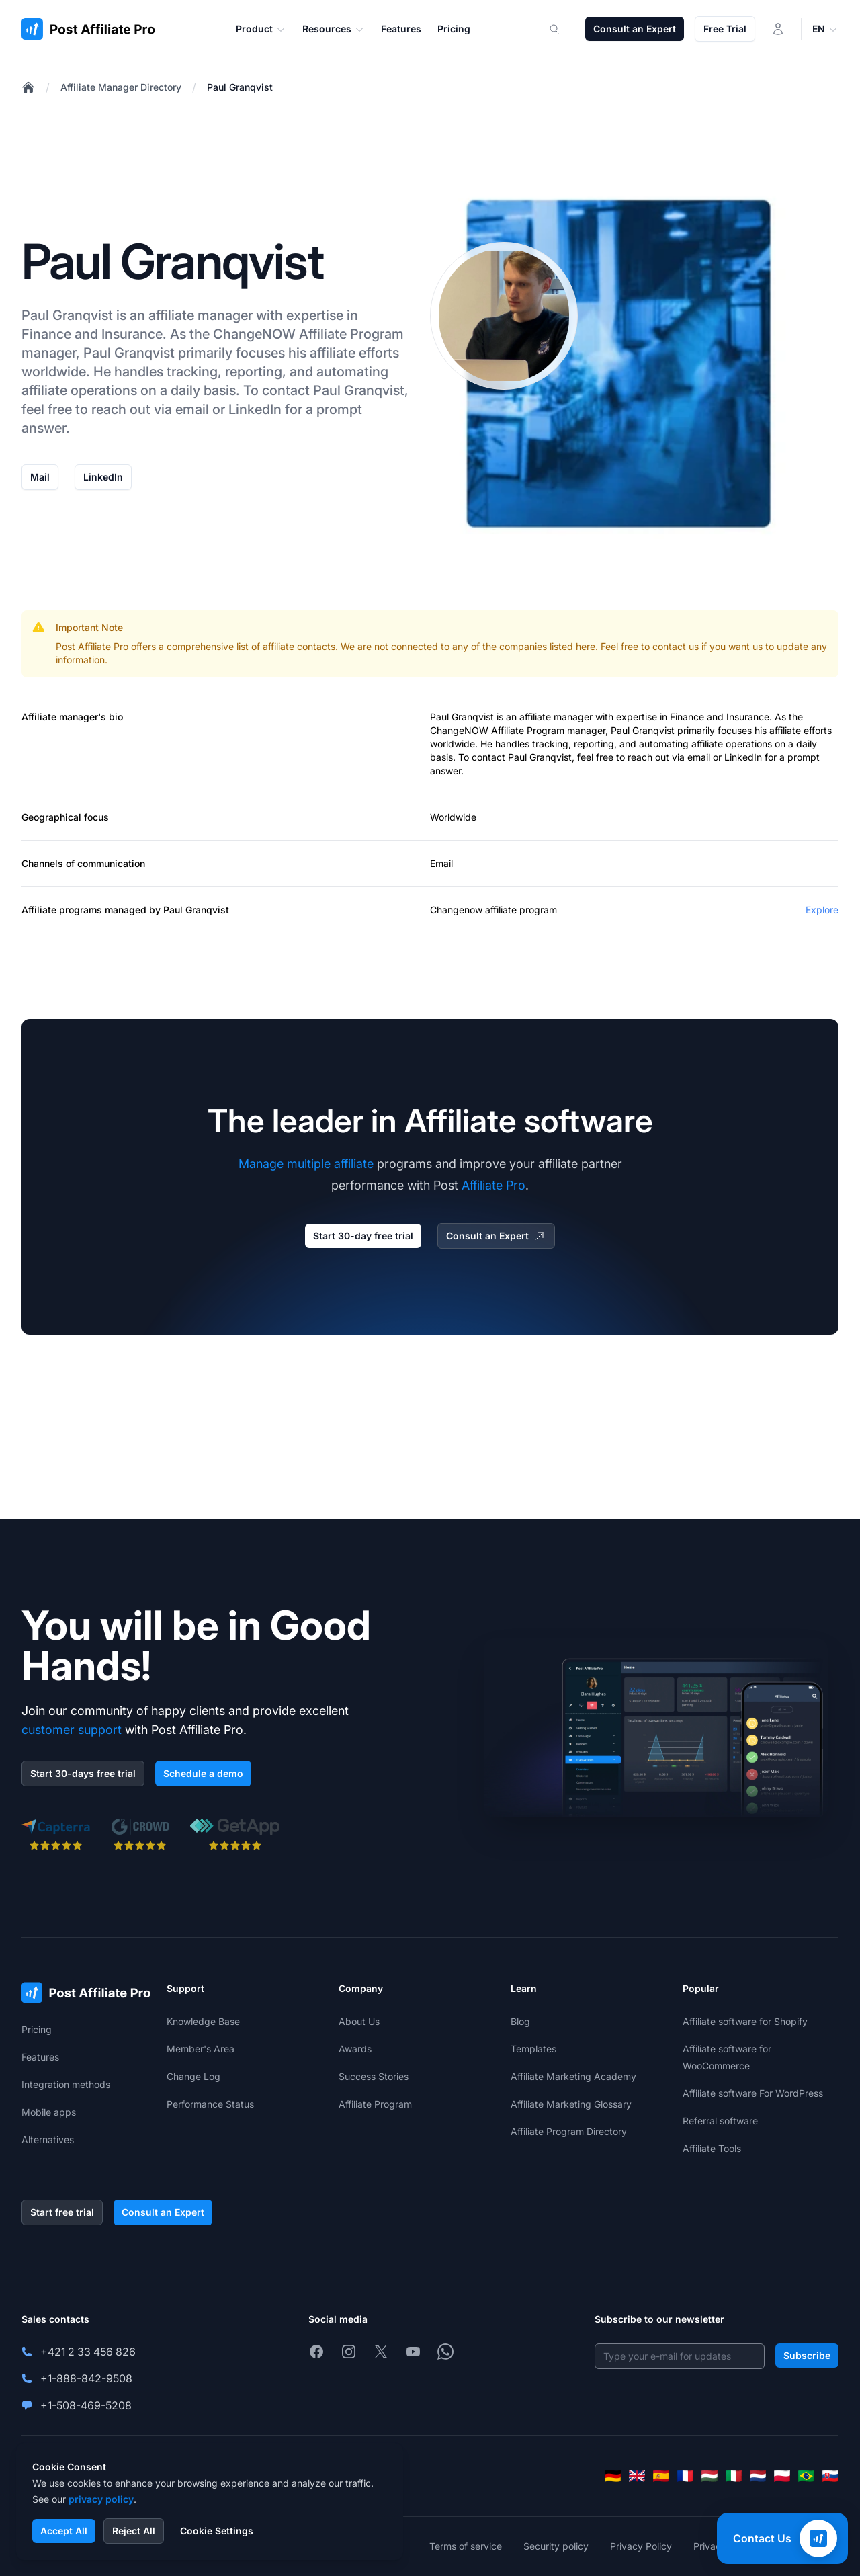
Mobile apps (49, 2112)
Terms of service (465, 2546)
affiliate (171, 315)
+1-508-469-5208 (86, 2405)
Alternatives (48, 2139)
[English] (637, 2476)
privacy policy (101, 2499)
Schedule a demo (203, 1773)
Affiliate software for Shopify (745, 2021)
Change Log (193, 2076)
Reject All (133, 2530)
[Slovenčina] (830, 2476)
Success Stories (373, 2076)
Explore (822, 909)
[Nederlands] (758, 2476)
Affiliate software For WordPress (753, 2093)
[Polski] (782, 2476)
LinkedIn (103, 477)
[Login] (778, 29)
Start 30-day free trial (363, 1235)
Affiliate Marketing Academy (573, 2076)
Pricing (37, 2029)
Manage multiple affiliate (306, 1164)
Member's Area (200, 2048)
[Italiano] (734, 2476)
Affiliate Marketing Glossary (571, 2104)
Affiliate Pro (493, 1185)
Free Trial (724, 28)
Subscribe (806, 2355)
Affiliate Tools (712, 2148)
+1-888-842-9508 (86, 2378)
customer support (72, 1729)
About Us (359, 2021)
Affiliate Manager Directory (120, 87)
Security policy (556, 2546)
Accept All (63, 2530)
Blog (520, 2021)
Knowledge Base (203, 2021)
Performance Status (210, 2104)
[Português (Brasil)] (806, 2476)
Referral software (720, 2120)
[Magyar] (709, 2476)
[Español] (661, 2476)
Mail (40, 477)
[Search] (562, 29)
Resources (333, 29)
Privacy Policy (641, 2546)
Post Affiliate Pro (92, 646)
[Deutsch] (613, 2476)
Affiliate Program (351, 334)
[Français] (685, 2476)
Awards (355, 2048)
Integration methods (66, 2084)
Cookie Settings (216, 2530)
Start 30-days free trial (83, 1773)
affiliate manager (556, 716)
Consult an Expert (634, 28)
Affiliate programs (62, 909)
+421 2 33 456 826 (88, 2351)
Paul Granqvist (240, 87)
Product (261, 29)
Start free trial (62, 2212)
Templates (533, 2048)
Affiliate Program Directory (569, 2131)
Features (40, 2057)
